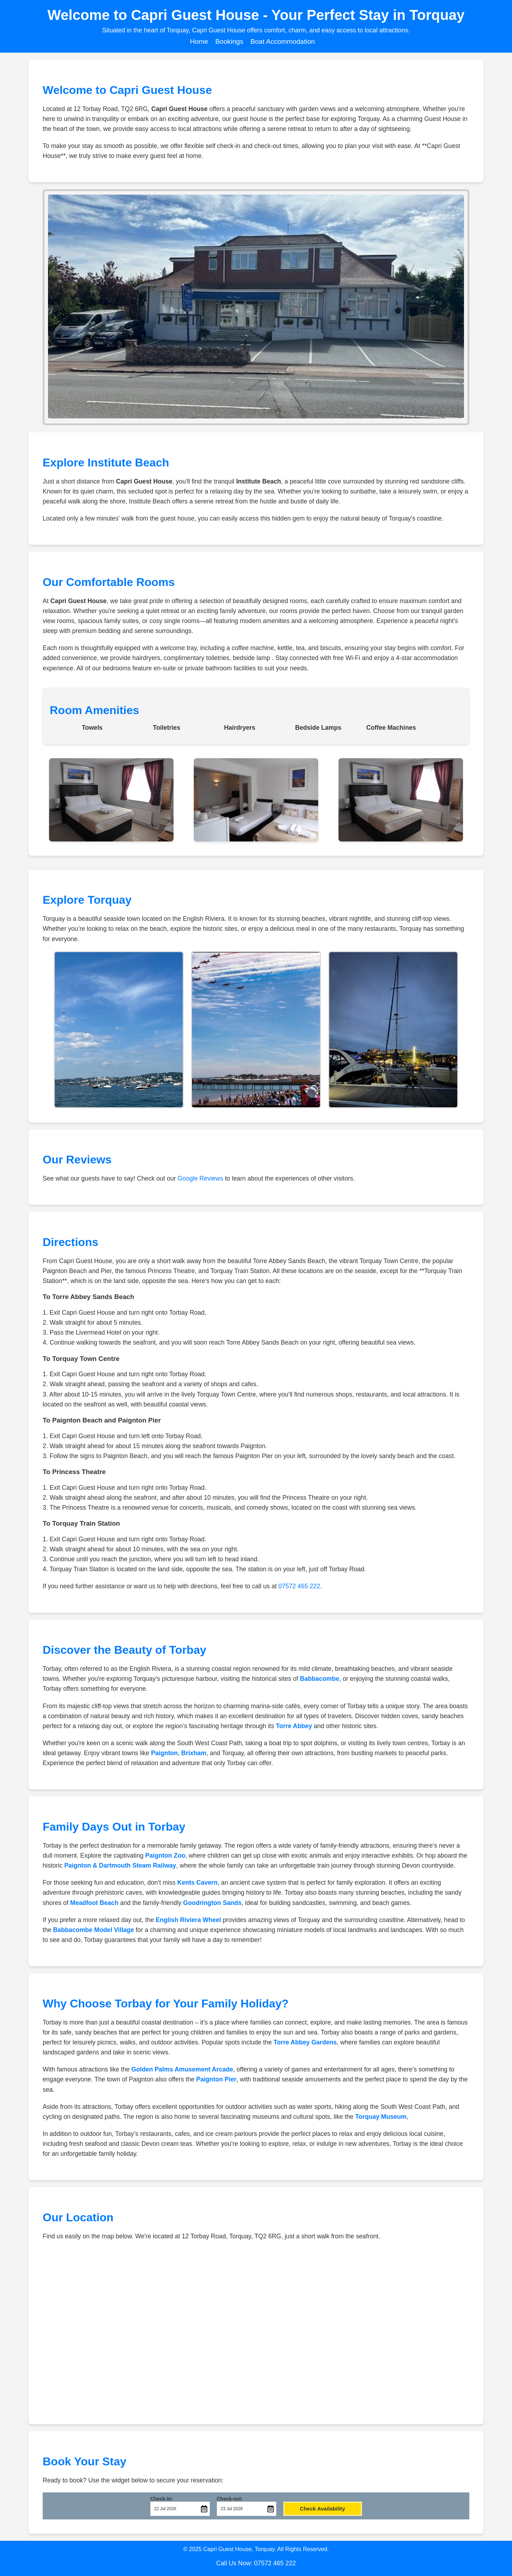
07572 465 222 (299, 1586)
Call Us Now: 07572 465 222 (256, 2563)
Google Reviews (200, 1178)
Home (199, 41)
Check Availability (322, 2509)
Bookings (229, 41)
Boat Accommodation (282, 41)
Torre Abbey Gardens (305, 2042)
